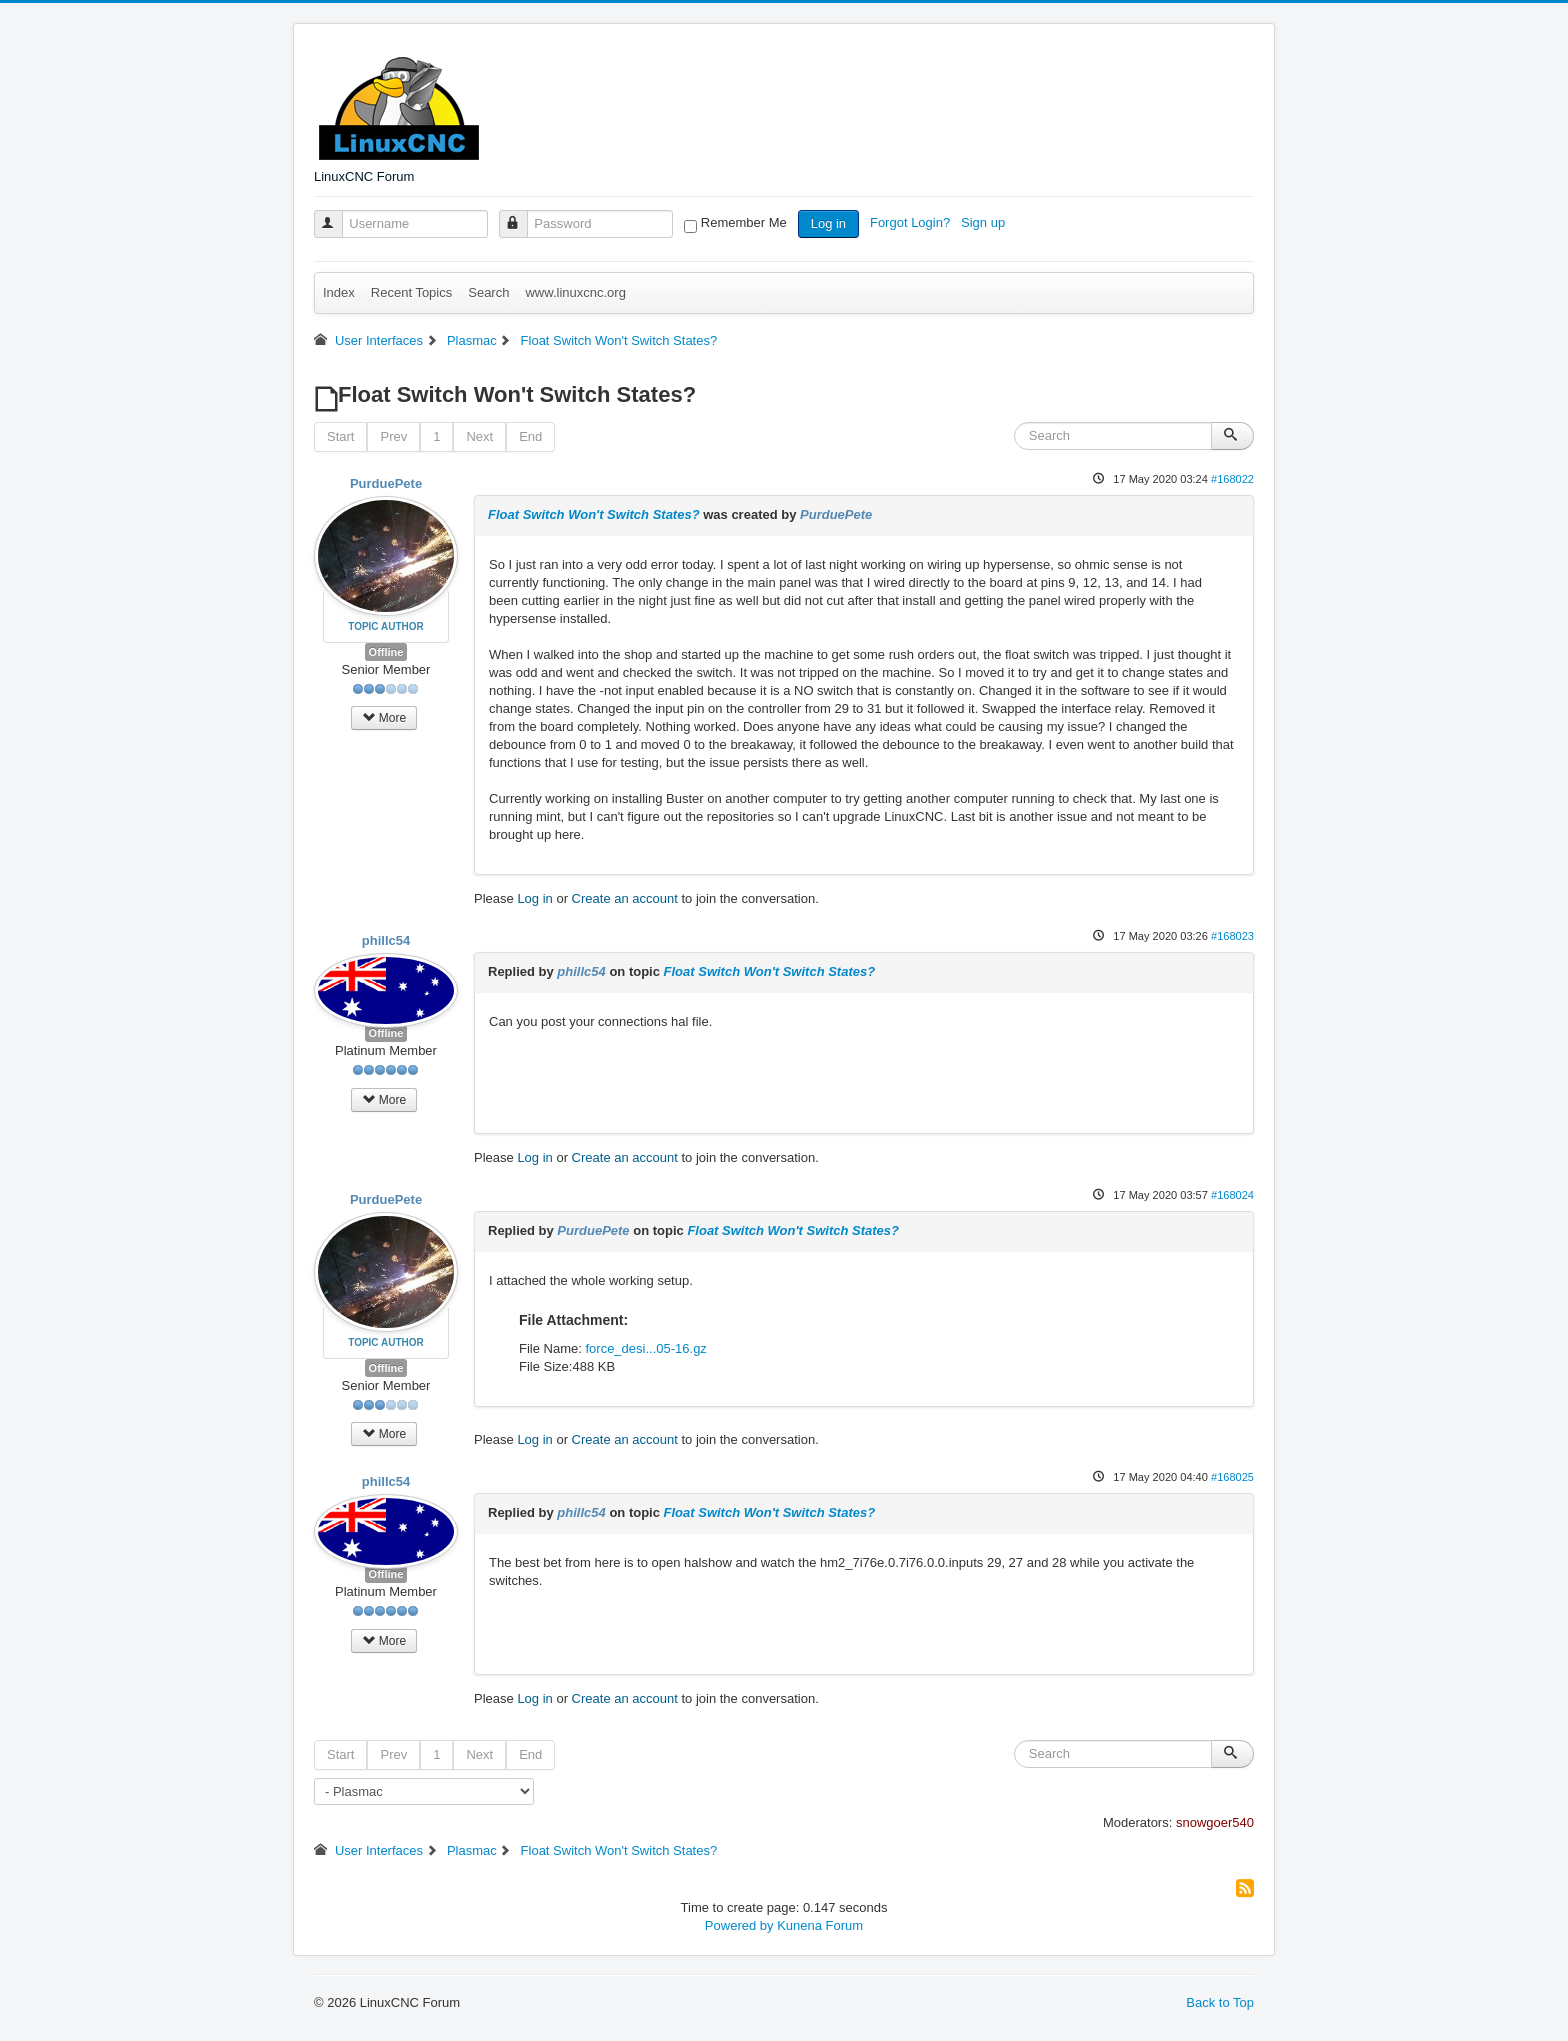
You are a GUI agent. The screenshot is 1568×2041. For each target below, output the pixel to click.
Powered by (739, 1925)
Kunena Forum (820, 1925)
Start (340, 436)
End (530, 436)
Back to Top (1220, 2002)
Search (488, 292)
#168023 (1232, 936)
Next (479, 436)
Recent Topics (411, 292)
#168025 (1232, 1477)
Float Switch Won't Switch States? (594, 514)
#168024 (1232, 1195)
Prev (393, 436)
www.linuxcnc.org (575, 292)
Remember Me (744, 222)
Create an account (625, 898)
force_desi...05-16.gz (645, 1348)
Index (339, 292)
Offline (386, 652)
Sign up (985, 222)
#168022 (1232, 479)
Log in (828, 223)
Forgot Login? (912, 222)
